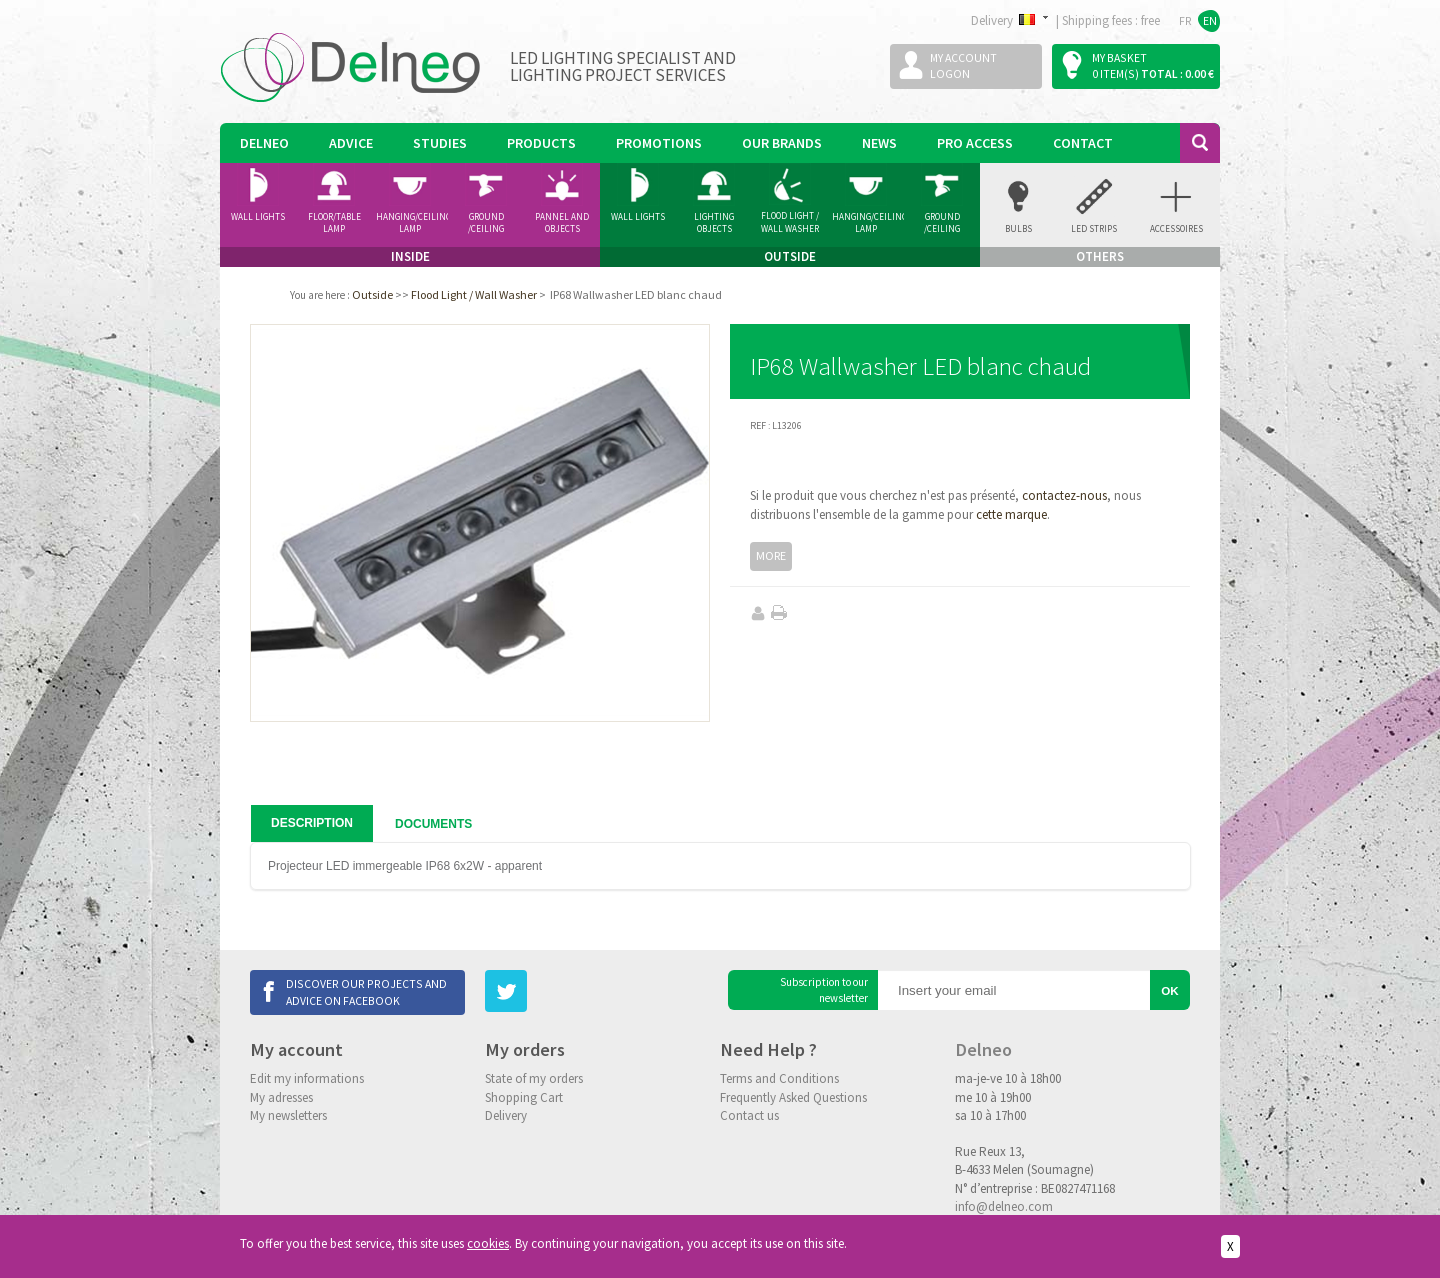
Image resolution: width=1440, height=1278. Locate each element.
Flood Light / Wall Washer (790, 222)
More (771, 555)
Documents (433, 824)
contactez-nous (1064, 495)
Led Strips (1094, 228)
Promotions (659, 143)
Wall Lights (258, 216)
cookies (488, 1243)
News (879, 143)
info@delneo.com (1004, 1206)
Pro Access (975, 143)
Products (541, 143)
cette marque (1011, 514)
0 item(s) (1115, 73)
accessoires (1176, 228)
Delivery (506, 1115)
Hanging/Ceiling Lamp (412, 223)
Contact (1083, 143)
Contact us (749, 1115)
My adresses (281, 1097)
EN (1210, 20)
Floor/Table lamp (334, 223)
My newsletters (288, 1115)
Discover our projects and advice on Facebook (366, 991)
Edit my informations (307, 1078)
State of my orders (534, 1078)
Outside (372, 294)
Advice (351, 143)
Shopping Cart (524, 1097)
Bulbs (1018, 228)
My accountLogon (963, 65)
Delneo (264, 143)
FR (1185, 20)
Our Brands (782, 143)
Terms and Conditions (779, 1078)
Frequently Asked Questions (793, 1097)
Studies (440, 143)
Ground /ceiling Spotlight (486, 223)
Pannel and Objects (562, 223)
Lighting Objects (714, 223)
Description (312, 823)
